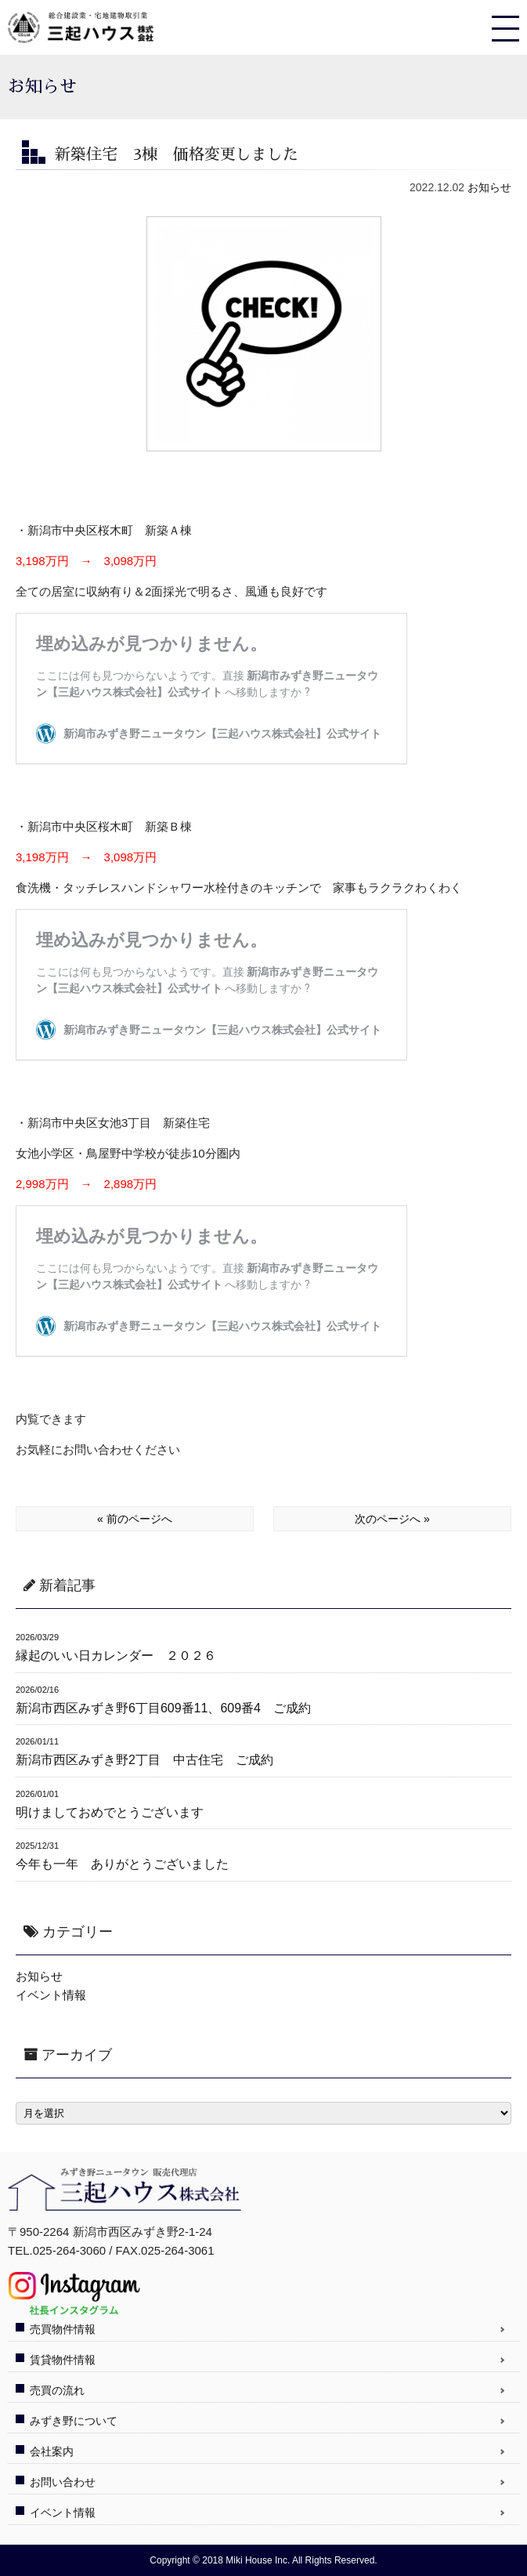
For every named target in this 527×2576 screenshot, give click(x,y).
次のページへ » (392, 1519)
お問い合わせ (63, 2482)
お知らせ (489, 187)
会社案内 (52, 2451)
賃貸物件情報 (63, 2359)
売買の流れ (57, 2390)
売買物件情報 (63, 2329)
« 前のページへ (134, 1519)
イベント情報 (51, 1995)
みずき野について (73, 2421)
